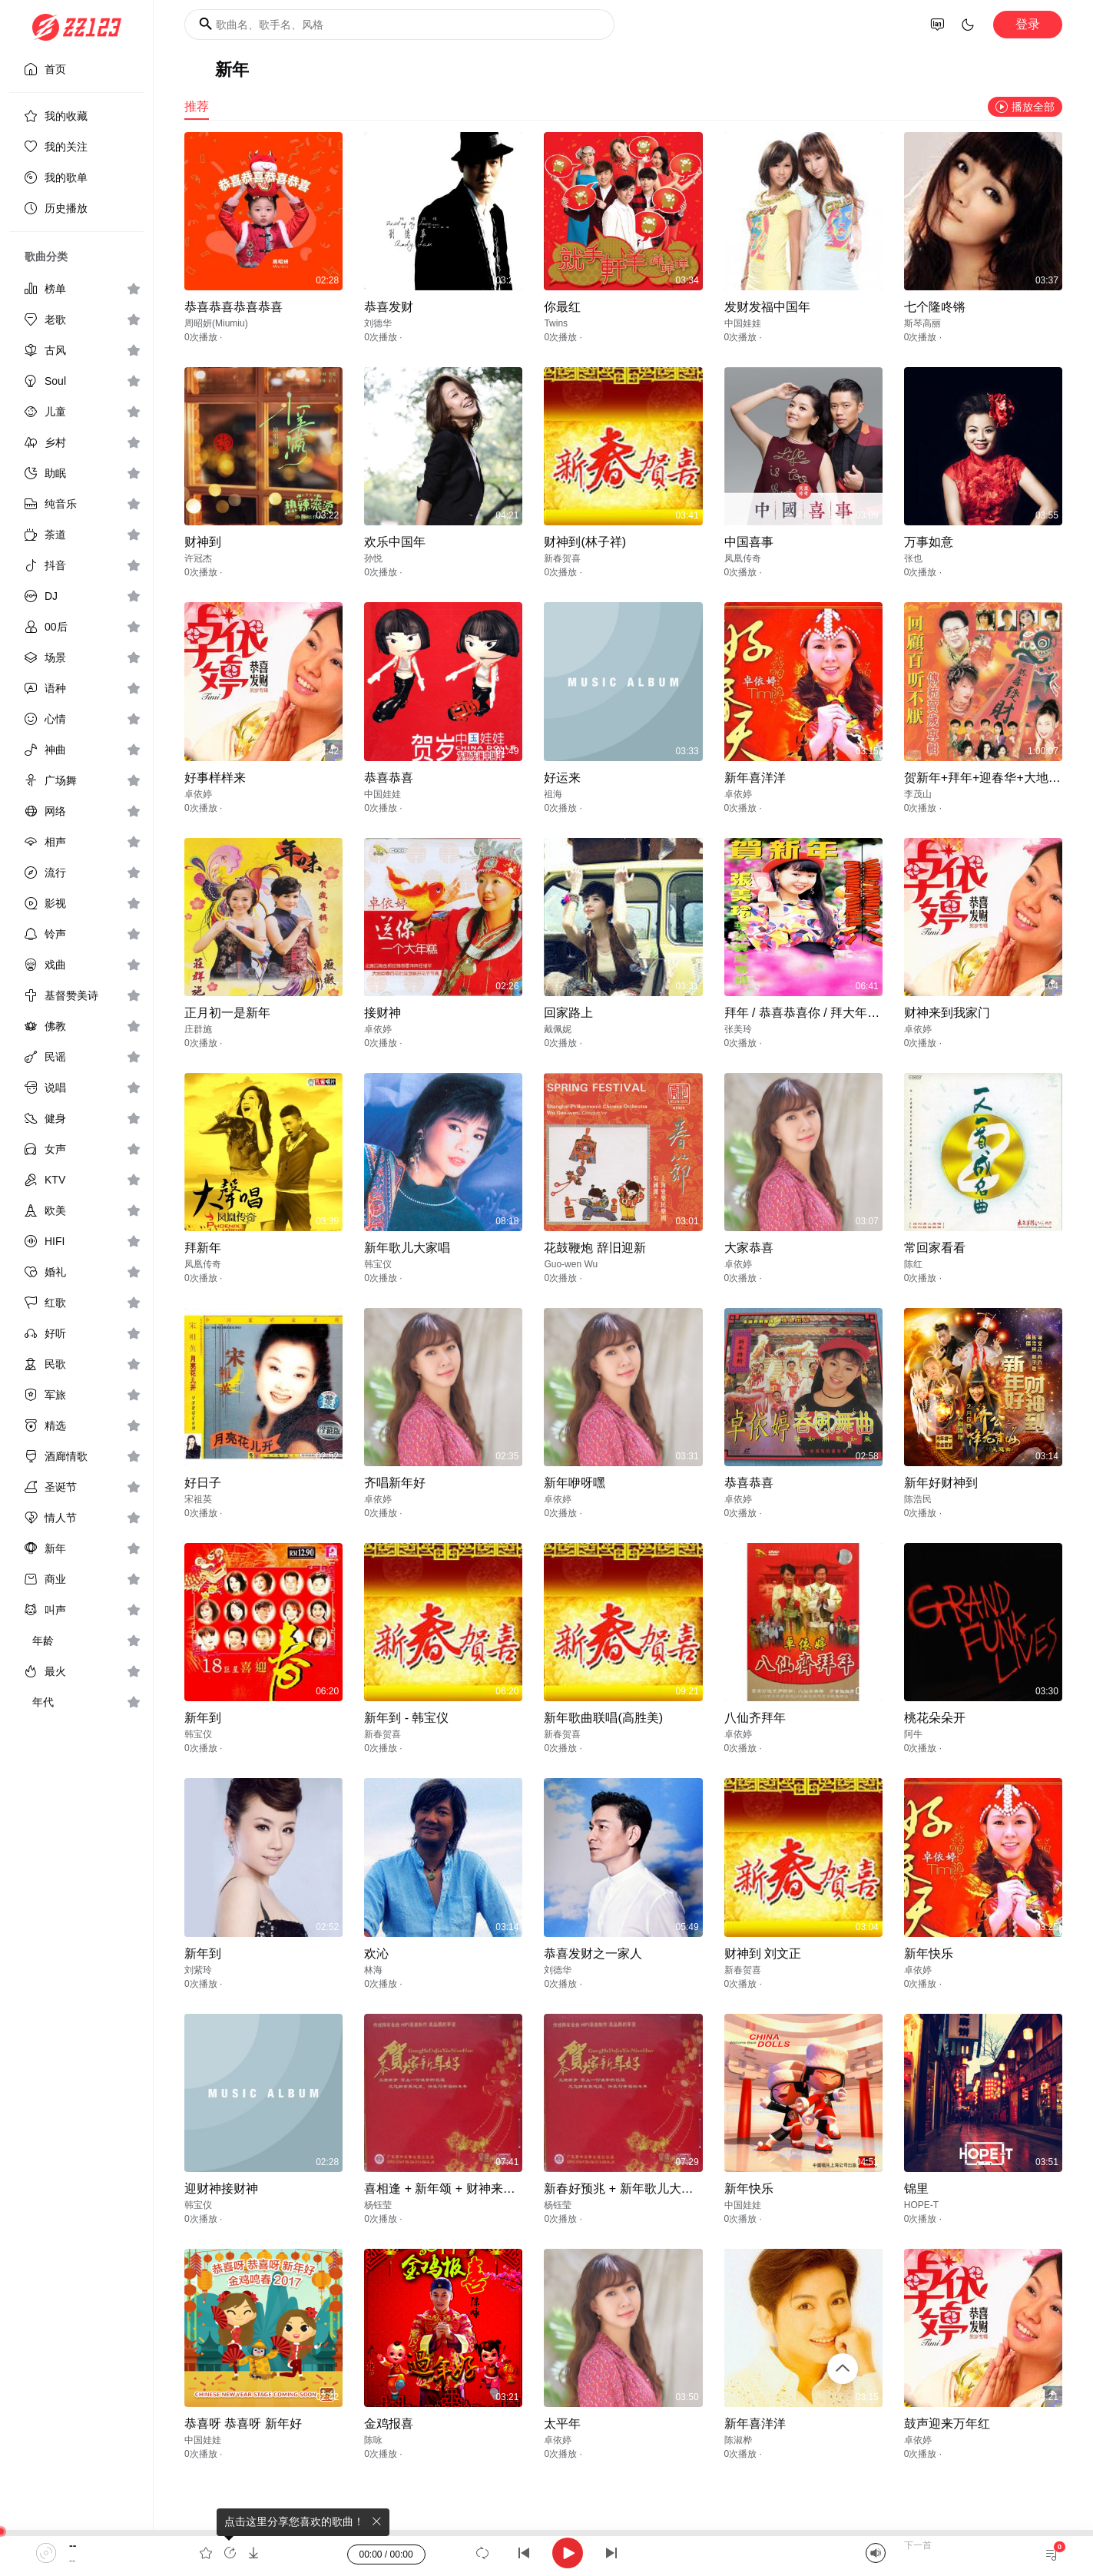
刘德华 (378, 323)
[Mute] (876, 2553)
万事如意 (928, 541)
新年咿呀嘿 (574, 1482)
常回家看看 (934, 1247)
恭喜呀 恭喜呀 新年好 (243, 2423)
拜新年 (202, 1247)
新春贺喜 (562, 558)
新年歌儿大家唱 (407, 1247)
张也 (913, 558)
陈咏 (373, 2440)
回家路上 (568, 1012)
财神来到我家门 (947, 1012)
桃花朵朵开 (934, 1717)
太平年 (562, 2423)
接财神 (382, 1012)
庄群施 (198, 1029)
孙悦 (373, 558)
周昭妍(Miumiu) (216, 323)
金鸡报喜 (388, 2423)
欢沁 (376, 1953)
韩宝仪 (378, 1264)
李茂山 (918, 794)
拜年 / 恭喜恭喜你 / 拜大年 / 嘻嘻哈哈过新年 (844, 1012)
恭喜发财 (388, 306)
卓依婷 (198, 794)
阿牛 (913, 1734)
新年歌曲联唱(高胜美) (603, 1717)
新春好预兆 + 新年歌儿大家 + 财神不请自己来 (668, 2188)
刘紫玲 (198, 1970)
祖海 (553, 794)
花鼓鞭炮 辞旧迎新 (594, 1247)
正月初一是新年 (227, 1012)
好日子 (202, 1482)
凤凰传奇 (742, 558)
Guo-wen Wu (571, 1264)
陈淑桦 (738, 2440)
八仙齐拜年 (755, 1717)
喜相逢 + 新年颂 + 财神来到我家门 (457, 2188)
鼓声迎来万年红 (947, 2423)
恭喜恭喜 (388, 777)
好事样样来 (215, 777)
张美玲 (738, 1029)
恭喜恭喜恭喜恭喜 (233, 306)
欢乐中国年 (395, 541)
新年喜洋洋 (755, 777)
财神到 (202, 541)
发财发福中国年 (767, 306)
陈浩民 (918, 1499)
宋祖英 (198, 1499)
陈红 (913, 1264)
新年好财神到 (941, 1482)
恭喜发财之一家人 (593, 1953)
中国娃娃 (742, 323)
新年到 (202, 1717)
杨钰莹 (378, 2205)
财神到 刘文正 (762, 1953)
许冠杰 (198, 558)
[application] (546, 2553)
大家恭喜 (748, 1247)
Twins (556, 323)
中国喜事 (748, 541)
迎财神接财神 (221, 2188)
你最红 (562, 306)
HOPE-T (921, 2205)
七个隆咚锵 (934, 306)
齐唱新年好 (395, 1482)
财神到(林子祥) (585, 541)
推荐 (196, 106)
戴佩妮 (557, 1029)
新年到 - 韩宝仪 (406, 1717)
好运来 (562, 777)
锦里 (916, 2188)
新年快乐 (928, 1953)
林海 (373, 1970)
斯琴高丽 (922, 323)
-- (72, 2545)
